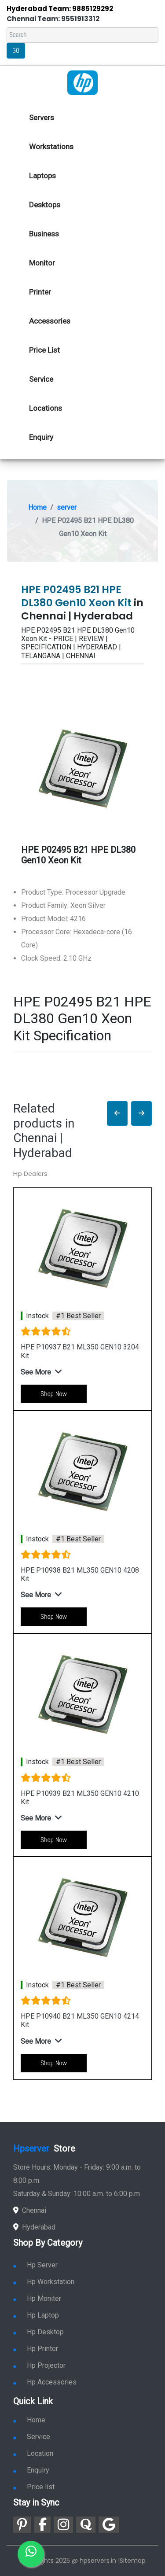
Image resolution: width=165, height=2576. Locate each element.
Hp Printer (35, 2348)
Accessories (49, 321)
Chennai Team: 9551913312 (53, 18)
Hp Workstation (43, 2281)
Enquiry (41, 437)
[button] (117, 1113)
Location (33, 2453)
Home (37, 507)
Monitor (42, 262)
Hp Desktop (38, 2332)
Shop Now (53, 1393)
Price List (44, 350)
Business (44, 233)
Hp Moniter (37, 2298)
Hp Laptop (36, 2315)
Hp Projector (39, 2365)
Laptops (42, 175)
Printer (40, 291)
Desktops (44, 204)
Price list (34, 2487)
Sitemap (133, 2560)
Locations (45, 408)
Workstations (51, 146)
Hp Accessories (45, 2382)
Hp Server (35, 2265)
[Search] (82, 35)
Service (41, 379)
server (67, 507)
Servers (41, 117)
